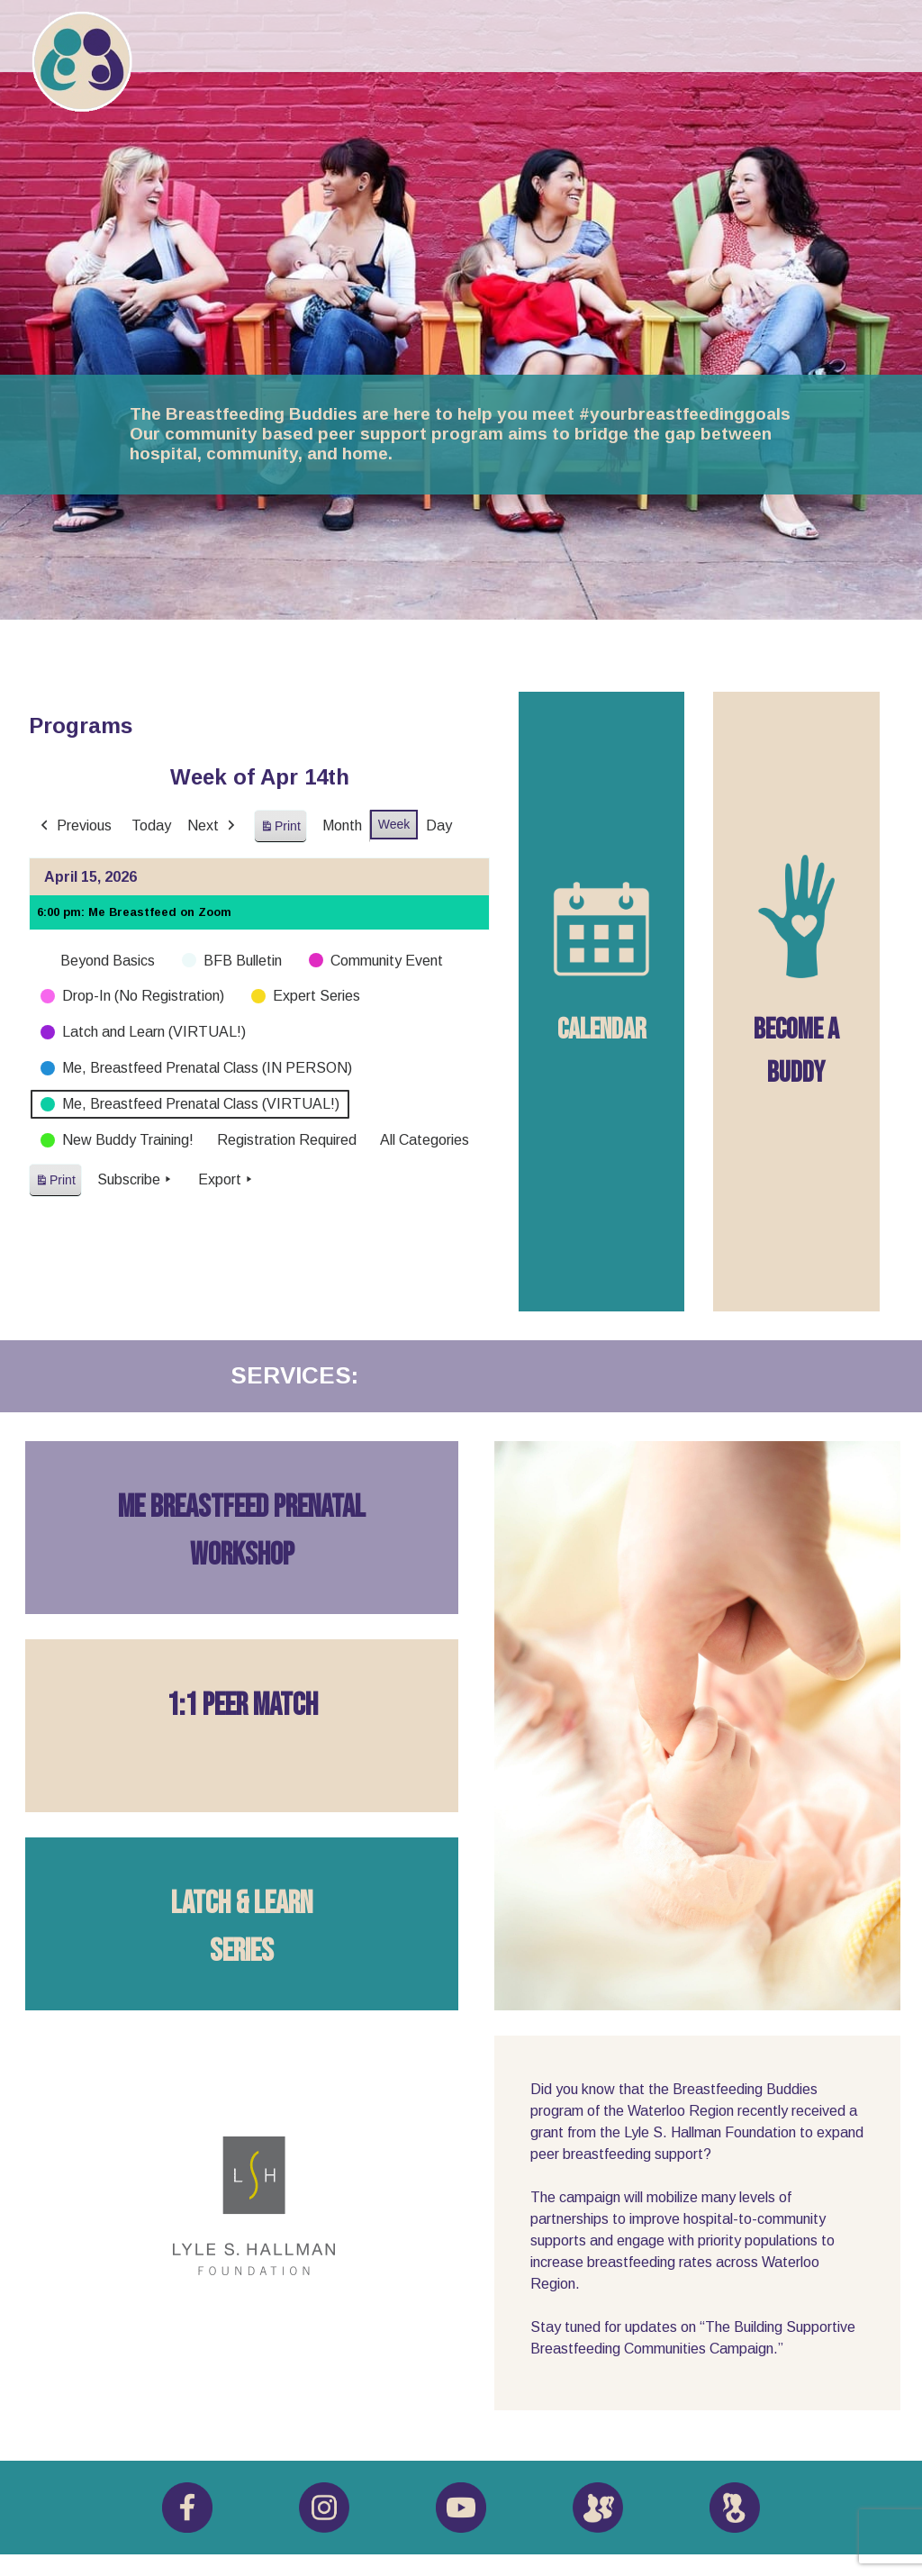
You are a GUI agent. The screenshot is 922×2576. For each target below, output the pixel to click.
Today (151, 825)
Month (342, 825)
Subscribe (136, 1180)
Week (394, 824)
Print (280, 829)
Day (439, 825)
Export (227, 1180)
